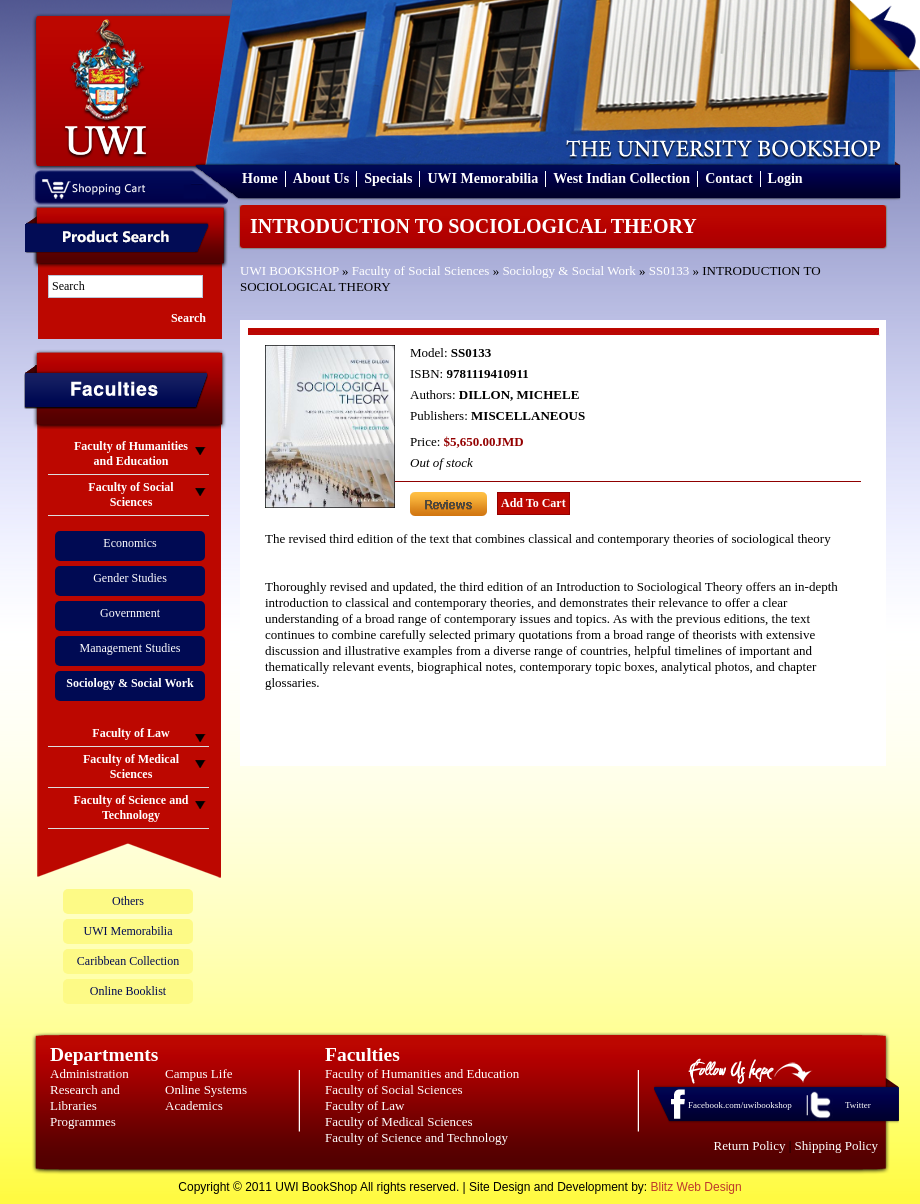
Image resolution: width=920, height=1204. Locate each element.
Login (785, 178)
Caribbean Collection (128, 961)
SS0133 (669, 270)
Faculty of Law (364, 1105)
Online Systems (206, 1089)
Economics (129, 543)
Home (260, 178)
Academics (194, 1105)
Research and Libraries (85, 1097)
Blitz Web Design (696, 1187)
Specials (388, 178)
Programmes (83, 1121)
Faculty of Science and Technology (416, 1137)
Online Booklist (128, 991)
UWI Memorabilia (482, 178)
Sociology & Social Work (568, 270)
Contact (728, 178)
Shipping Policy (836, 1145)
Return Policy (750, 1145)
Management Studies (130, 648)
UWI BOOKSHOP (289, 270)
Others (128, 901)
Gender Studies (130, 578)
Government (130, 613)
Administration (89, 1073)
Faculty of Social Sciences (421, 270)
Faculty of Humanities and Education (422, 1073)
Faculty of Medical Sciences (399, 1121)
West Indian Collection (621, 178)
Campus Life (199, 1073)
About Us (321, 178)
